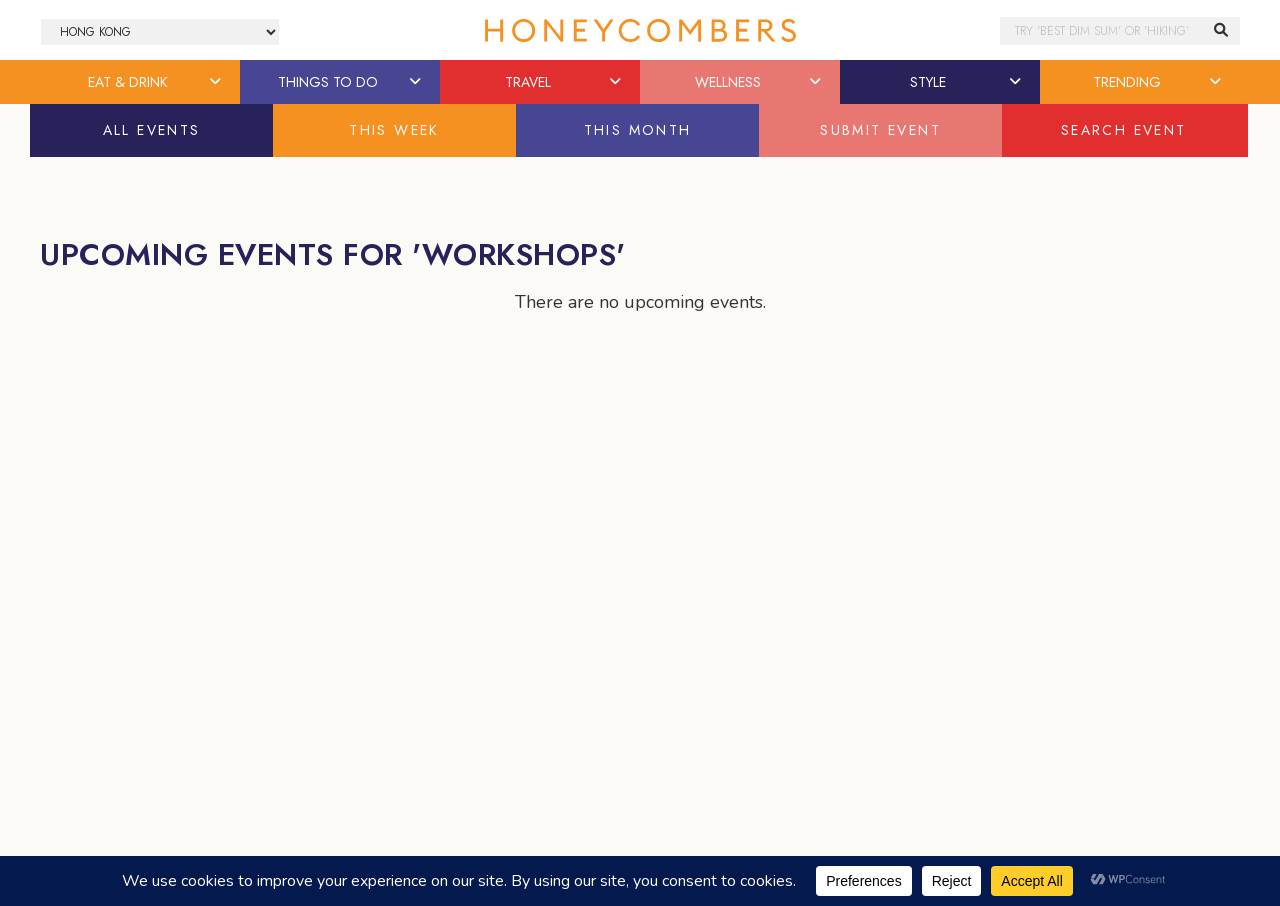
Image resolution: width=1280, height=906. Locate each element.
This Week (394, 130)
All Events (152, 130)
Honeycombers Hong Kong (640, 30)
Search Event (1124, 130)
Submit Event (880, 130)
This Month (638, 130)
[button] (217, 82)
